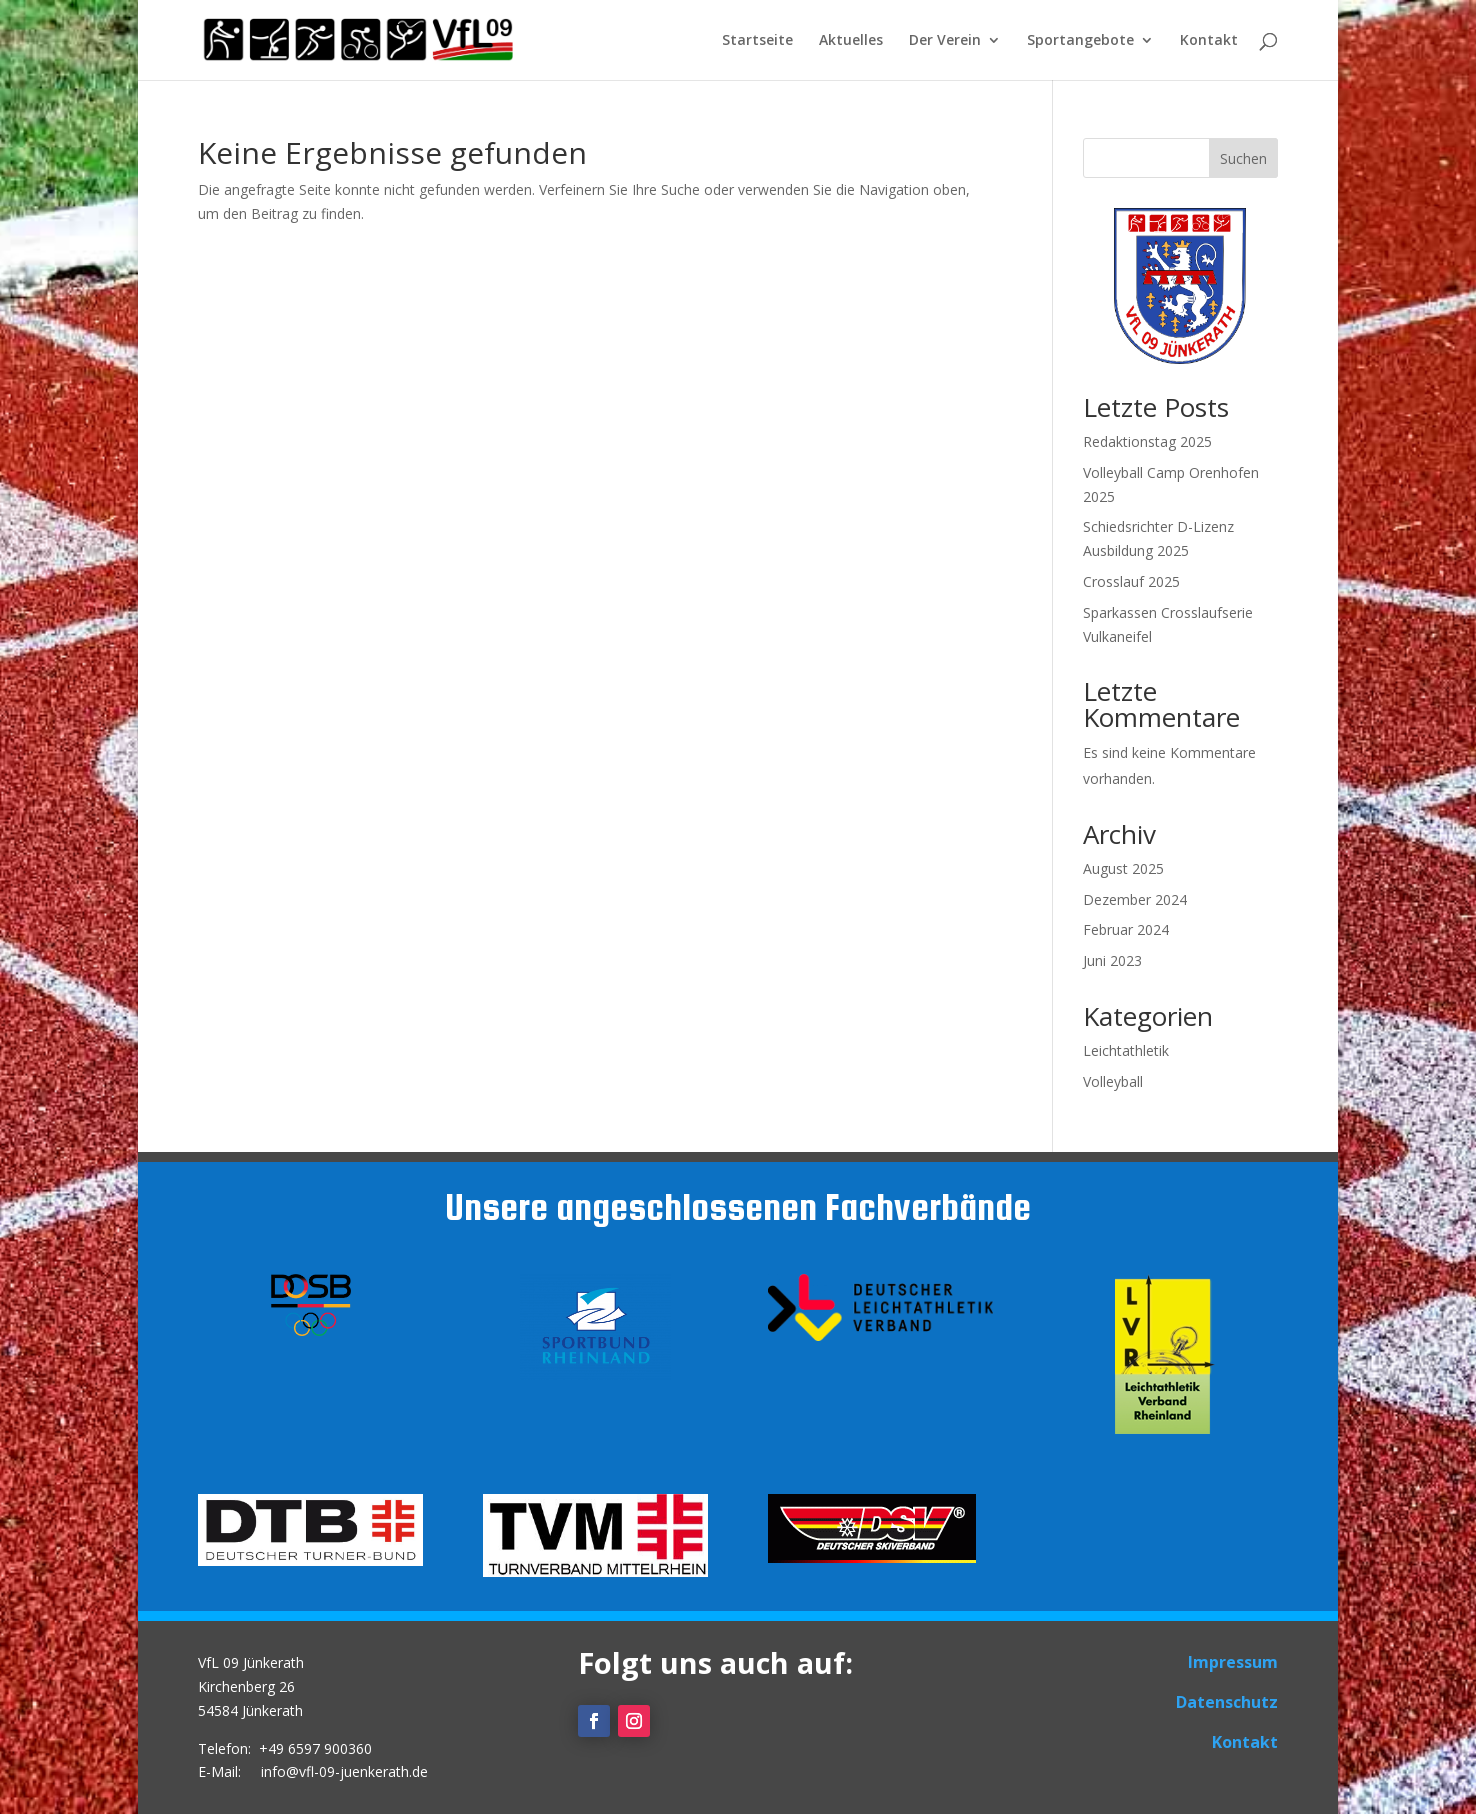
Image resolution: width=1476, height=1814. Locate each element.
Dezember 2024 (1135, 899)
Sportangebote (1080, 41)
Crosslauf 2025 (1131, 581)
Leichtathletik (1126, 1050)
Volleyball (1113, 1081)
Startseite (757, 41)
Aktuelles (851, 41)
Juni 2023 (1112, 960)
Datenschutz (1227, 1702)
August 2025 (1123, 868)
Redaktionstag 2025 (1147, 441)
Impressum (1233, 1662)
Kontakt (1209, 41)
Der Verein (945, 41)
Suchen (1243, 158)
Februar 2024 (1126, 929)
